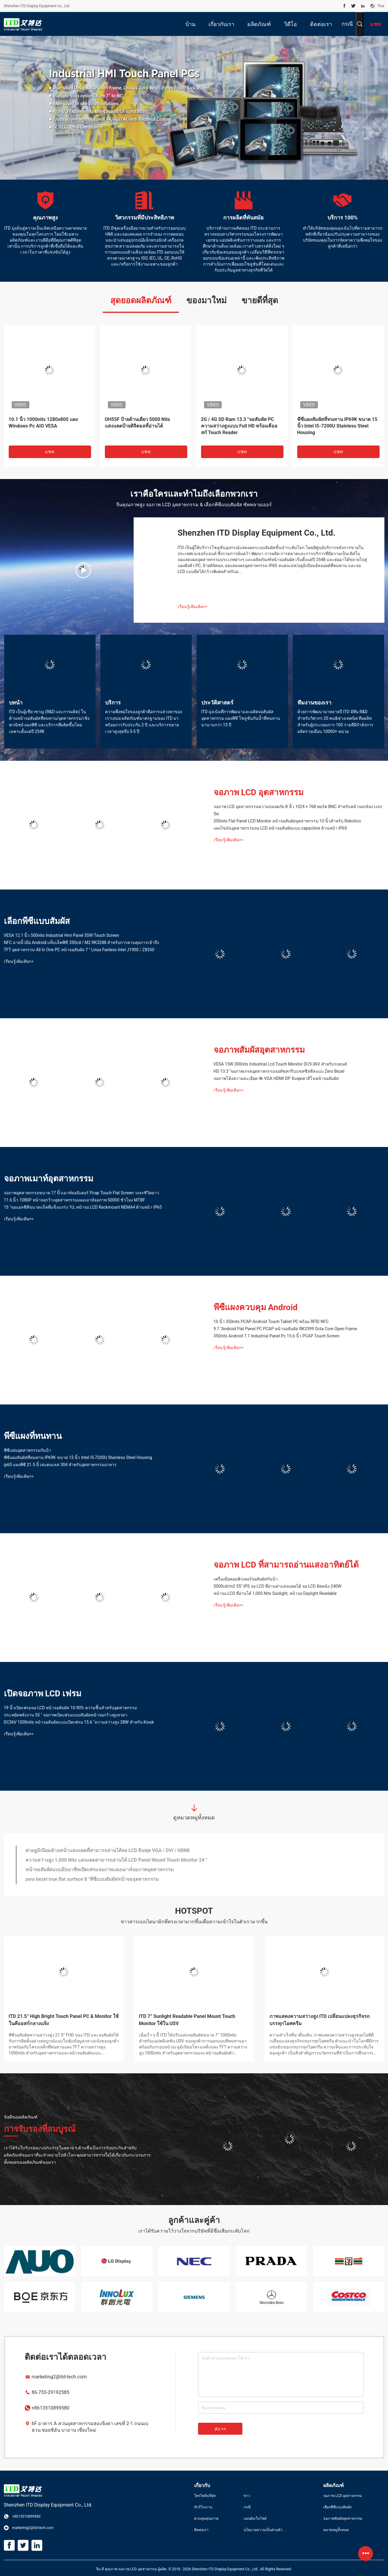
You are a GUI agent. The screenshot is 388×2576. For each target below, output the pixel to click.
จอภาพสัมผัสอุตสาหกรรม (259, 1050)
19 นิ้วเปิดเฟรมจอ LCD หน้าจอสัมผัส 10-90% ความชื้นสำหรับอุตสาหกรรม (70, 1707)
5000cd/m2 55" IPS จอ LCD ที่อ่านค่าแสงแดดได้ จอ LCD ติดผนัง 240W (278, 1586)
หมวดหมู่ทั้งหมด (336, 2530)
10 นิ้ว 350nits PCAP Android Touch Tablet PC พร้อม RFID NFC (271, 1321)
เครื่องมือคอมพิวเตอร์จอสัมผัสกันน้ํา (246, 1579)
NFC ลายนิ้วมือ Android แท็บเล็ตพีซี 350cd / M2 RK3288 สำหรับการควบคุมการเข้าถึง (81, 942)
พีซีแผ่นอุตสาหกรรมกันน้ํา (27, 1450)
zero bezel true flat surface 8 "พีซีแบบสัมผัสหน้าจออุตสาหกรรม (92, 1879)
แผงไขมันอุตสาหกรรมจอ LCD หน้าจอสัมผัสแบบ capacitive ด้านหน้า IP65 (280, 828)
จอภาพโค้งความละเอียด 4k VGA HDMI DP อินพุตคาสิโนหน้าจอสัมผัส (276, 1078)
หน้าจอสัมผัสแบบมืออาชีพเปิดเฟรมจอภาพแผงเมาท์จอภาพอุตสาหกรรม (99, 1869)
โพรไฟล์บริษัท (205, 2496)
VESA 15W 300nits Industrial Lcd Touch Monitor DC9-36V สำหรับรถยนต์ (280, 1064)
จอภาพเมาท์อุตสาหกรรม (48, 1179)
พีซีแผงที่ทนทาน (33, 1436)
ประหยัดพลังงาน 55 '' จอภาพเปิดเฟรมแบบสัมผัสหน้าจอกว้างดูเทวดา (65, 1715)
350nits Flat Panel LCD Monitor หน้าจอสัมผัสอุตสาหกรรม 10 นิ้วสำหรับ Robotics (287, 821)
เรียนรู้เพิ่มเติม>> (193, 606)
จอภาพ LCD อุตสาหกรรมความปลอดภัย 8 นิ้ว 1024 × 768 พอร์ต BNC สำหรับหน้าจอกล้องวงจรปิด (298, 810)
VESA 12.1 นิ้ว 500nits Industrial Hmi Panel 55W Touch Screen (61, 935)
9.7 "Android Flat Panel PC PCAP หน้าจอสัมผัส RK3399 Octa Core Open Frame (285, 1328)
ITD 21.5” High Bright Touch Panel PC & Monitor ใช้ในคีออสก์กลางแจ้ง (64, 2019)
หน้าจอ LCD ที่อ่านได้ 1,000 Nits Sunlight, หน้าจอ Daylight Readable (275, 1593)
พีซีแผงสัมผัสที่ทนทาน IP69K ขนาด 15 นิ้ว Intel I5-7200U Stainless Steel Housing (337, 425)
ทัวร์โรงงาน (203, 2507)
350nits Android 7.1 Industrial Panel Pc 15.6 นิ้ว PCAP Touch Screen (277, 1336)
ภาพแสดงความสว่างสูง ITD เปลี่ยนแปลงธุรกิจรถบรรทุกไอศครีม (319, 2019)
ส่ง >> (220, 2429)
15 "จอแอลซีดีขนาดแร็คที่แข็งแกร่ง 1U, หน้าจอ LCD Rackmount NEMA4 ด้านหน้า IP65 (83, 1207)
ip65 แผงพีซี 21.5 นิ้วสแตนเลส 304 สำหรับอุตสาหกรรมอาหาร (60, 1464)
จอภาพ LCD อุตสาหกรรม (259, 792)
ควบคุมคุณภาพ (206, 2518)
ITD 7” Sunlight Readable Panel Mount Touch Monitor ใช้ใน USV (187, 2019)
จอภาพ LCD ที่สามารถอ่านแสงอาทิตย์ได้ (286, 1565)
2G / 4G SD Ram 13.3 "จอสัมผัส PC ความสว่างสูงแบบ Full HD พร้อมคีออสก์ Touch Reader (239, 425)
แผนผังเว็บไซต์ (255, 2518)
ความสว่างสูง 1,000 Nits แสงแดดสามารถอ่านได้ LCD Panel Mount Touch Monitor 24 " (116, 1860)
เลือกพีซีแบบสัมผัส (37, 921)
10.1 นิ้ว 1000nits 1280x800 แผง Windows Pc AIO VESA (43, 422)
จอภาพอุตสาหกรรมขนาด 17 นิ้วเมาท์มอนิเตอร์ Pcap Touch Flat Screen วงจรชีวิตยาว (81, 1192)
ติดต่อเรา (201, 2530)
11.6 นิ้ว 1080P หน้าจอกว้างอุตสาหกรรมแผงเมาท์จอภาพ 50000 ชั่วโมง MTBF (74, 1200)
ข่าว (247, 2496)
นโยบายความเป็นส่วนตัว (263, 2530)
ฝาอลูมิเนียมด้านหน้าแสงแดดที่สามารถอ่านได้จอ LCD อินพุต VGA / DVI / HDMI (107, 1850)
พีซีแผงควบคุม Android (256, 1307)
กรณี (347, 24)
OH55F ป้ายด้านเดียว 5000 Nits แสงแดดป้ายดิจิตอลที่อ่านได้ (137, 422)
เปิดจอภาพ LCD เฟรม (42, 1693)
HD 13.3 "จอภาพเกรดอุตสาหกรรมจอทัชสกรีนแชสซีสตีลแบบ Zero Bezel (279, 1071)
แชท (50, 451)
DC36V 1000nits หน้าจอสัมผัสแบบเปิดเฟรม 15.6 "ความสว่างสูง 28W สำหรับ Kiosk (79, 1722)
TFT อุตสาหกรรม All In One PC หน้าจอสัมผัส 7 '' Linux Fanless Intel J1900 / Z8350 (79, 949)
